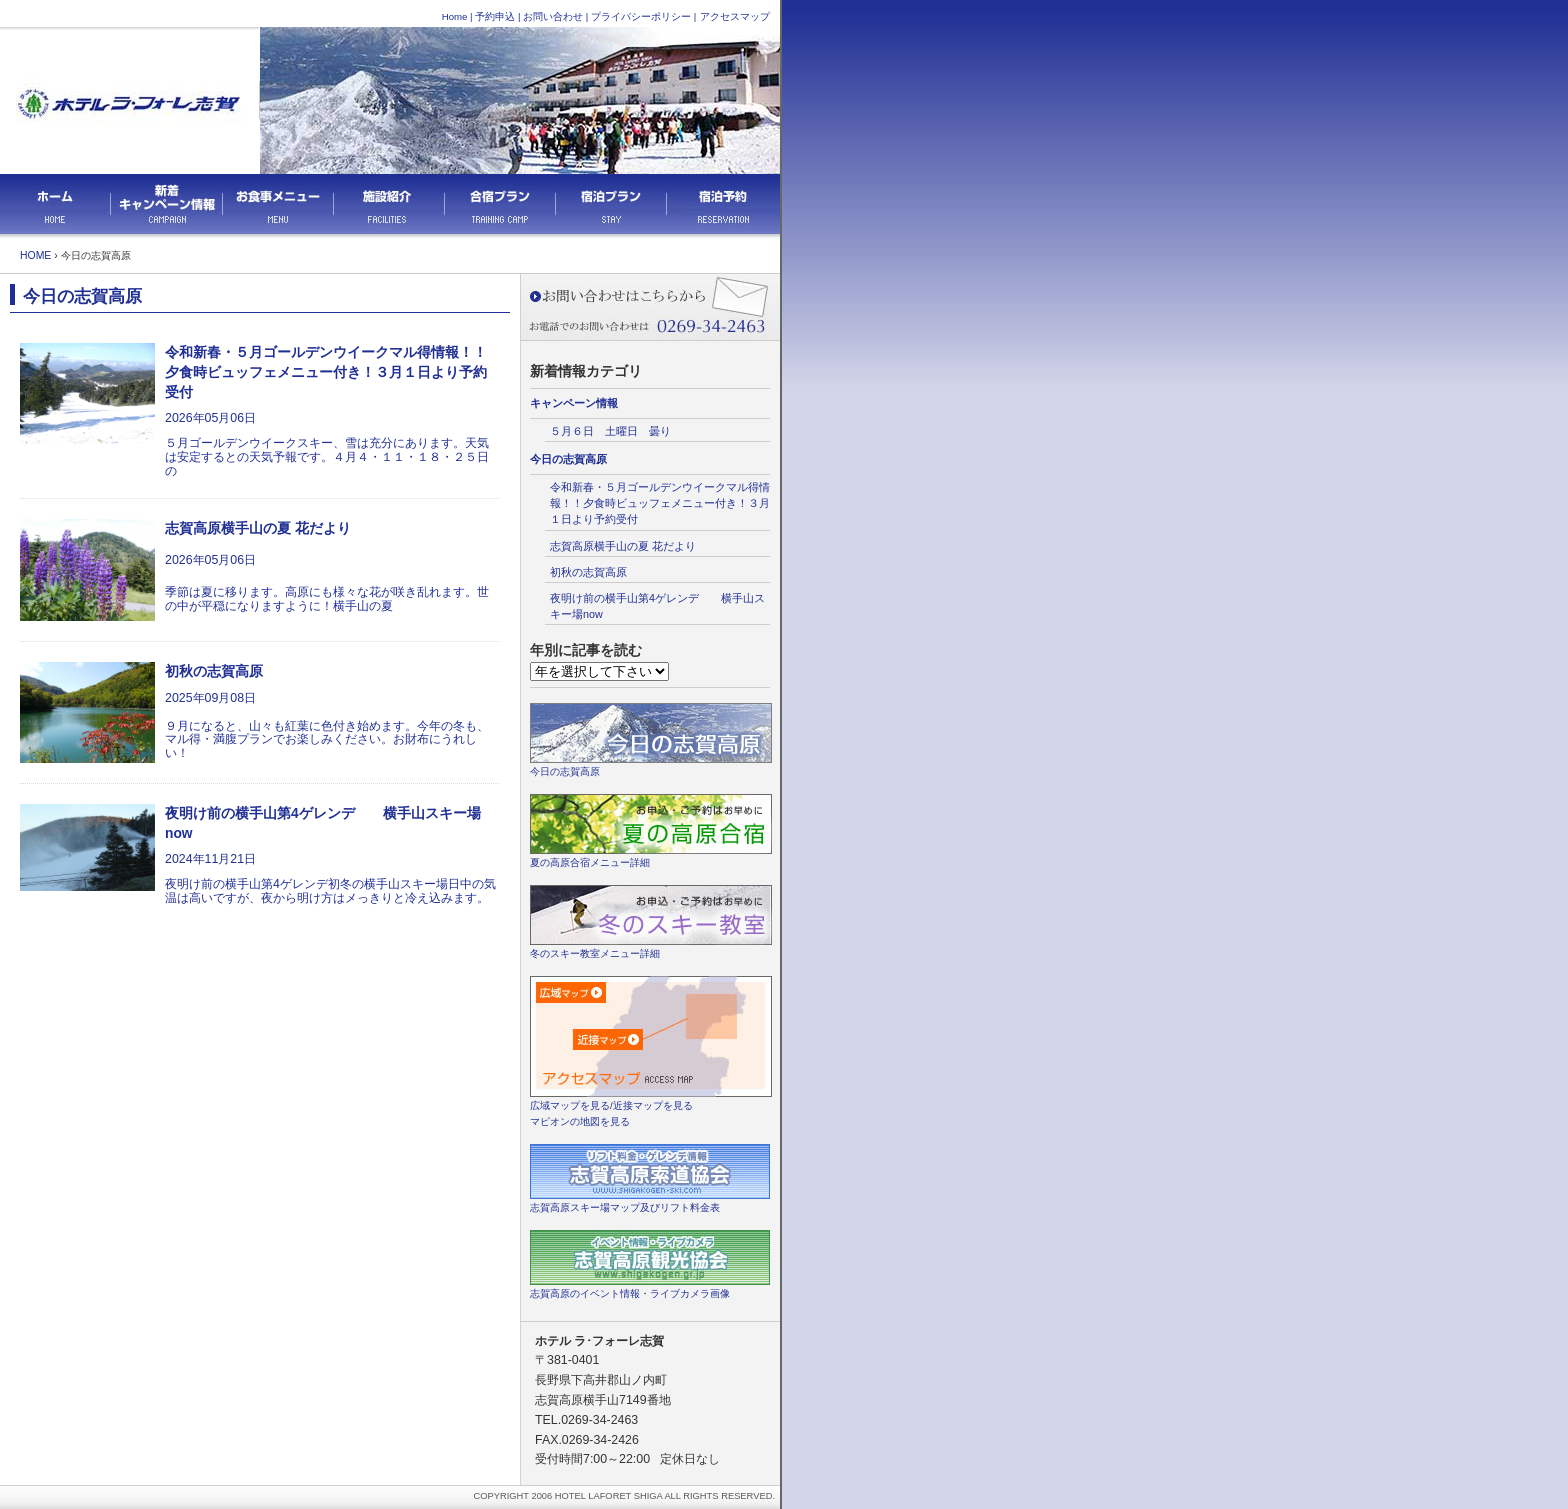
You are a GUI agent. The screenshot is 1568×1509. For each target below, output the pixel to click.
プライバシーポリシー (641, 16)
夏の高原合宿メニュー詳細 (590, 862)
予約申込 (495, 16)
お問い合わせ (553, 16)
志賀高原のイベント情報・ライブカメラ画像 (630, 1293)
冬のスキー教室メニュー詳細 (595, 953)
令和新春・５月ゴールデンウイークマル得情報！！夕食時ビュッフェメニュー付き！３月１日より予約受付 (660, 503)
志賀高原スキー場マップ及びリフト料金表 (625, 1207)
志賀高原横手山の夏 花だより (628, 546)
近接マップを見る (653, 1105)
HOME (35, 255)
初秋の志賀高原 (588, 572)
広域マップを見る (570, 1105)
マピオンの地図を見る (580, 1121)
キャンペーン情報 (574, 403)
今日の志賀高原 (568, 459)
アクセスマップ (735, 16)
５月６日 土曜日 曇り (610, 431)
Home (455, 16)
